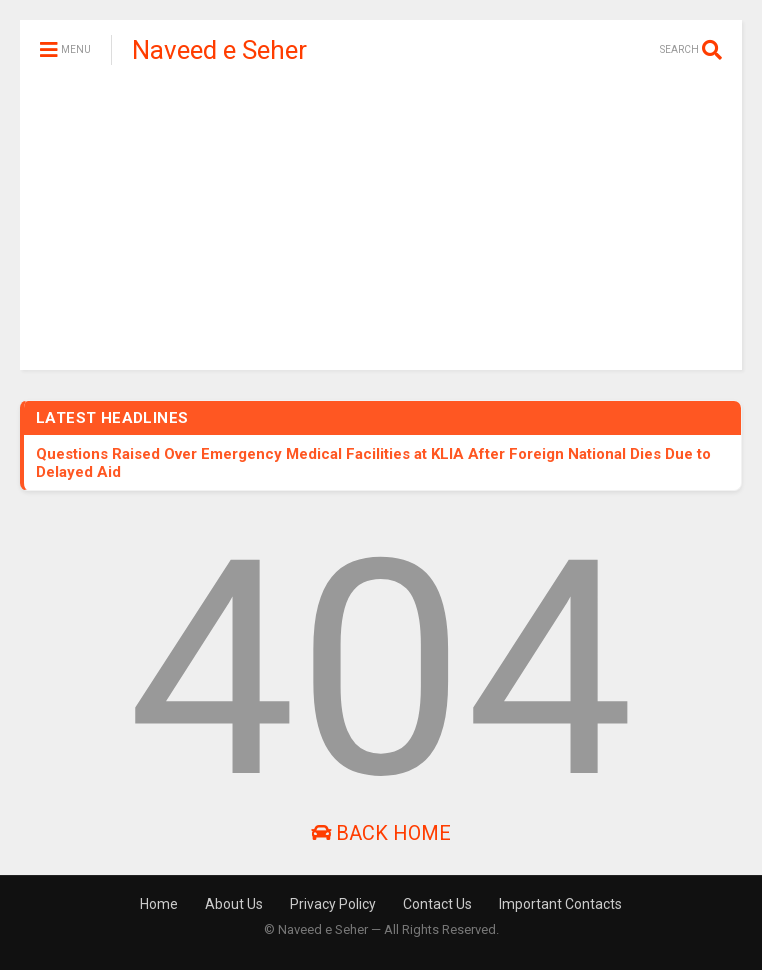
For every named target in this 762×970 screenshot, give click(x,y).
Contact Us (437, 904)
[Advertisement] (381, 230)
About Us (234, 904)
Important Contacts (560, 904)
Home (159, 904)
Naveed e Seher (219, 50)
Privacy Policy (333, 904)
